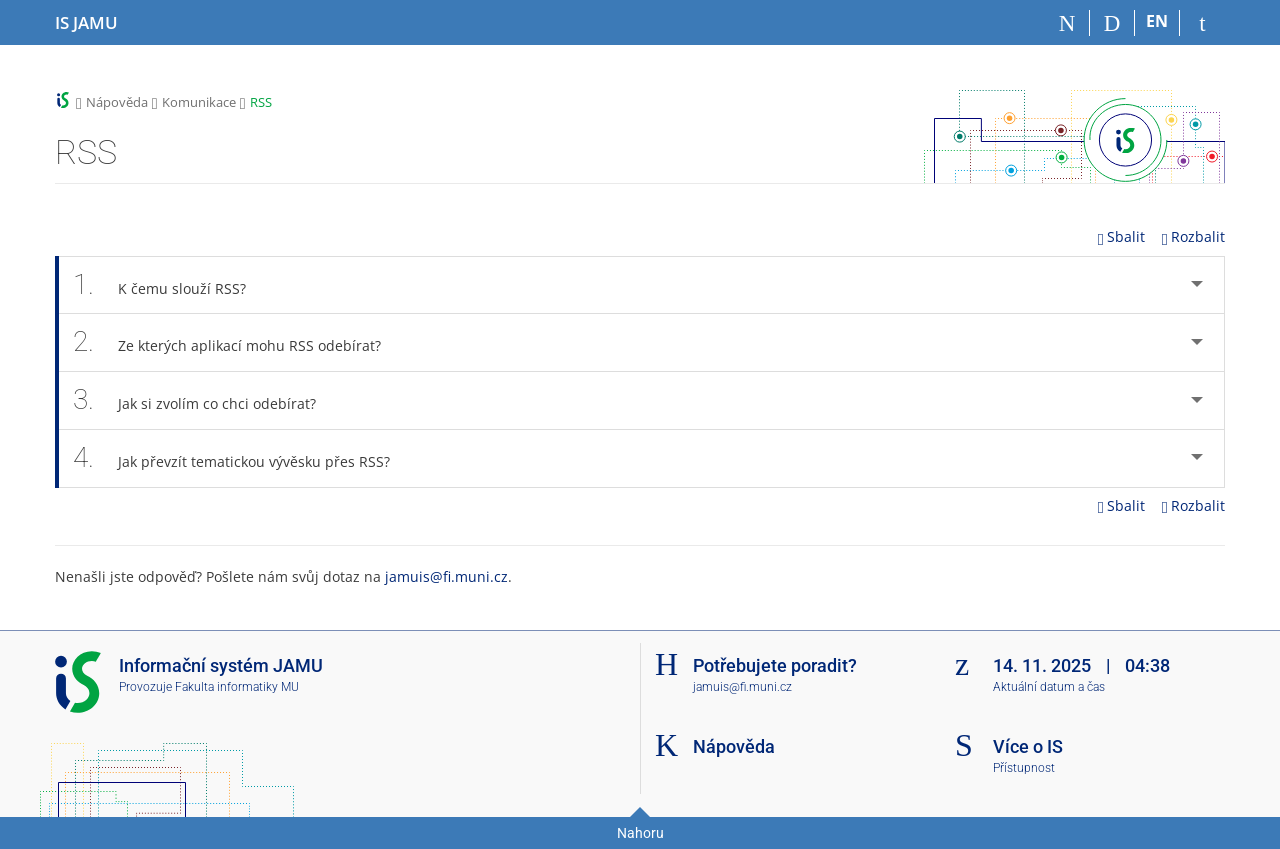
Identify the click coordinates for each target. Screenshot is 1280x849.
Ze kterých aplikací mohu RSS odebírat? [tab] (232, 342)
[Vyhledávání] (1112, 23)
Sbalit (1121, 236)
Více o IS (1028, 746)
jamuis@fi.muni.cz (446, 576)
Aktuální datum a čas (1049, 687)
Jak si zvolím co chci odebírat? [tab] (200, 400)
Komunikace (199, 102)
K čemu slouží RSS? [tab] (165, 285)
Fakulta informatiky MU (237, 687)
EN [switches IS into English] (1157, 21)
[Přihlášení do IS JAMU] (1202, 23)
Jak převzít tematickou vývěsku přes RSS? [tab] (237, 458)
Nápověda (117, 102)
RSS (261, 102)
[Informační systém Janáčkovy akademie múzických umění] (86, 23)
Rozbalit (1193, 236)
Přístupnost (1024, 768)
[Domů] (1067, 23)
